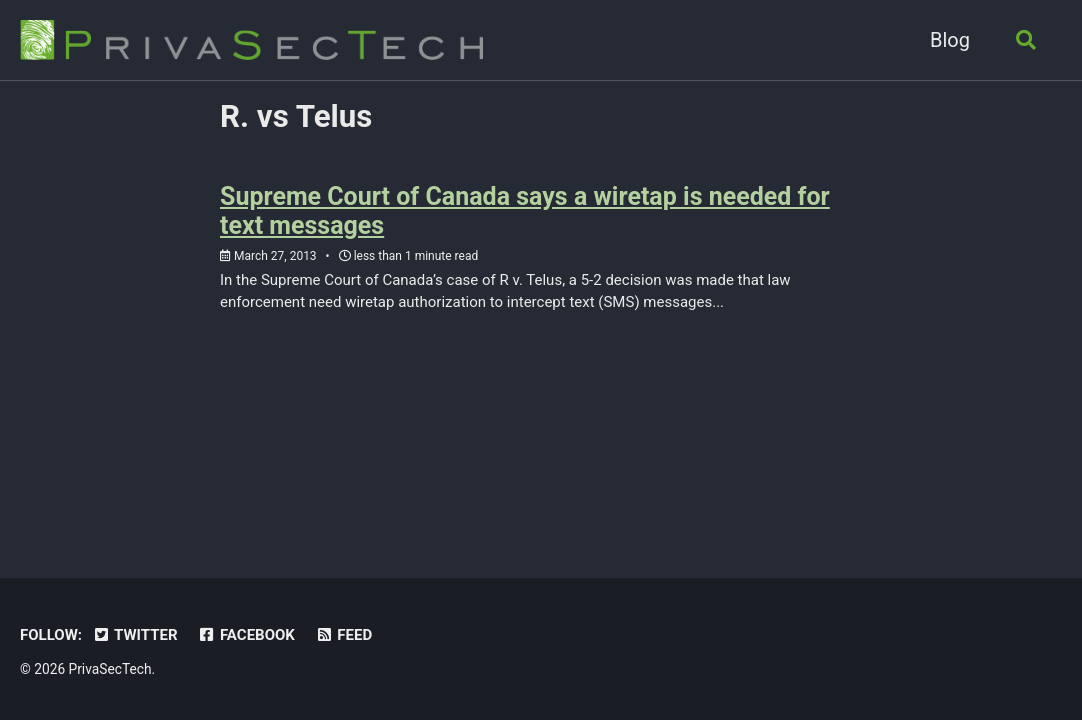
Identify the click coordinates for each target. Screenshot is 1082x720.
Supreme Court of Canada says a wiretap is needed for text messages (525, 211)
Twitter (135, 635)
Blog (950, 40)
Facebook (246, 635)
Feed (343, 635)
